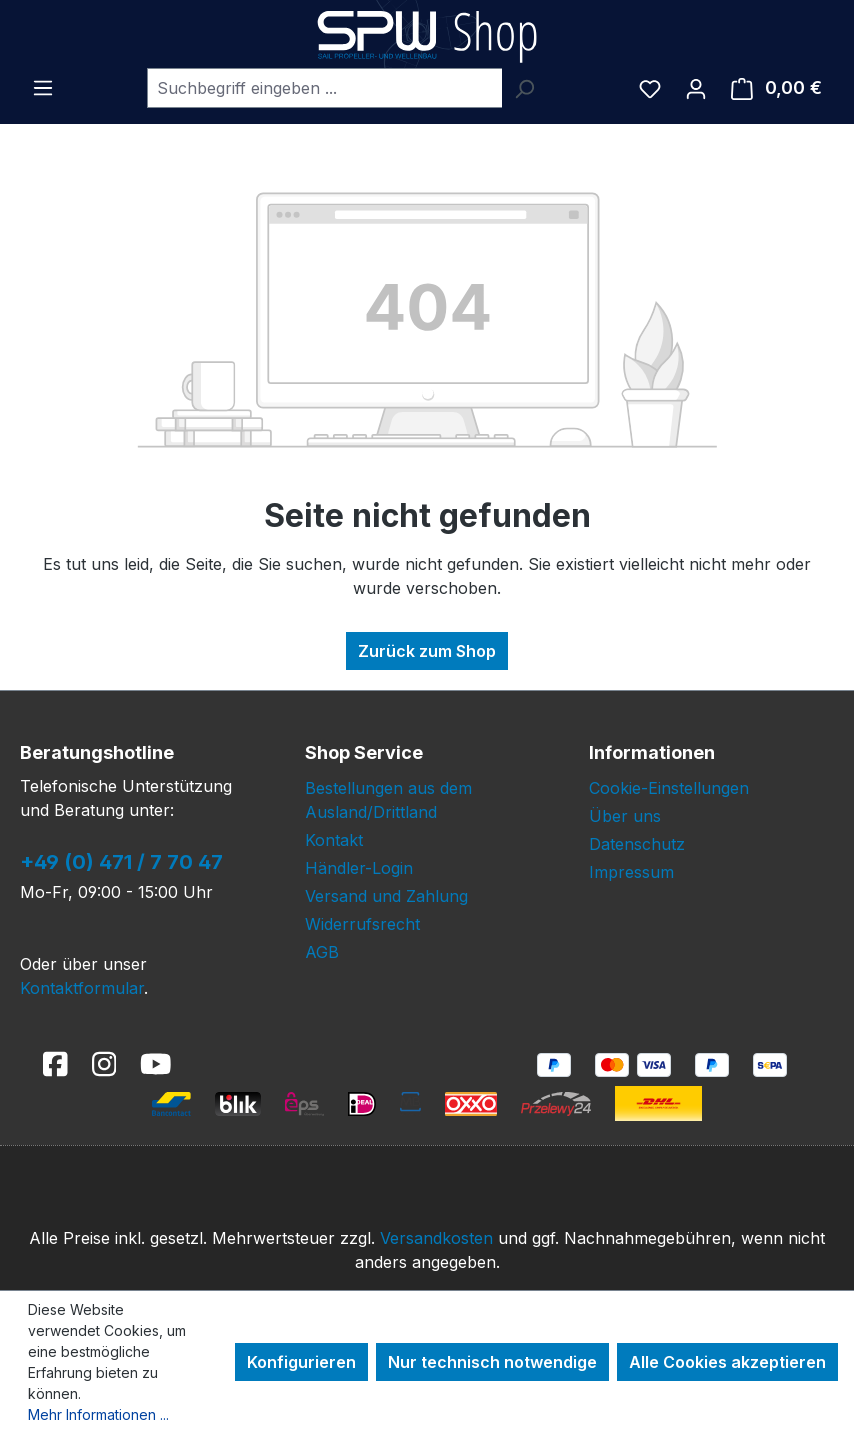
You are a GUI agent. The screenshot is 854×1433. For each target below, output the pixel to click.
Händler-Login (359, 868)
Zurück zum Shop (427, 651)
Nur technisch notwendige (492, 1362)
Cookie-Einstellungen (669, 788)
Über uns (625, 816)
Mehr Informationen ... (98, 1414)
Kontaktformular (82, 988)
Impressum (631, 872)
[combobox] (324, 88)
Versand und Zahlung (386, 896)
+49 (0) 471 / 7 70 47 (121, 862)
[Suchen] (524, 88)
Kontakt (334, 840)
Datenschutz (637, 844)
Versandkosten (436, 1238)
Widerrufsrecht (362, 924)
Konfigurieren (301, 1362)
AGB (322, 952)
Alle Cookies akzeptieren (727, 1362)
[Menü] (43, 87)
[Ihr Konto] (696, 88)
